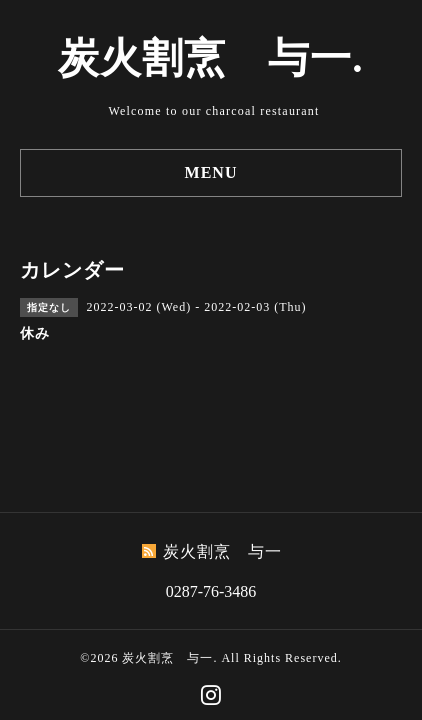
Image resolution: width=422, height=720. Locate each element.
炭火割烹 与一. (210, 58)
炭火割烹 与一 (167, 658)
